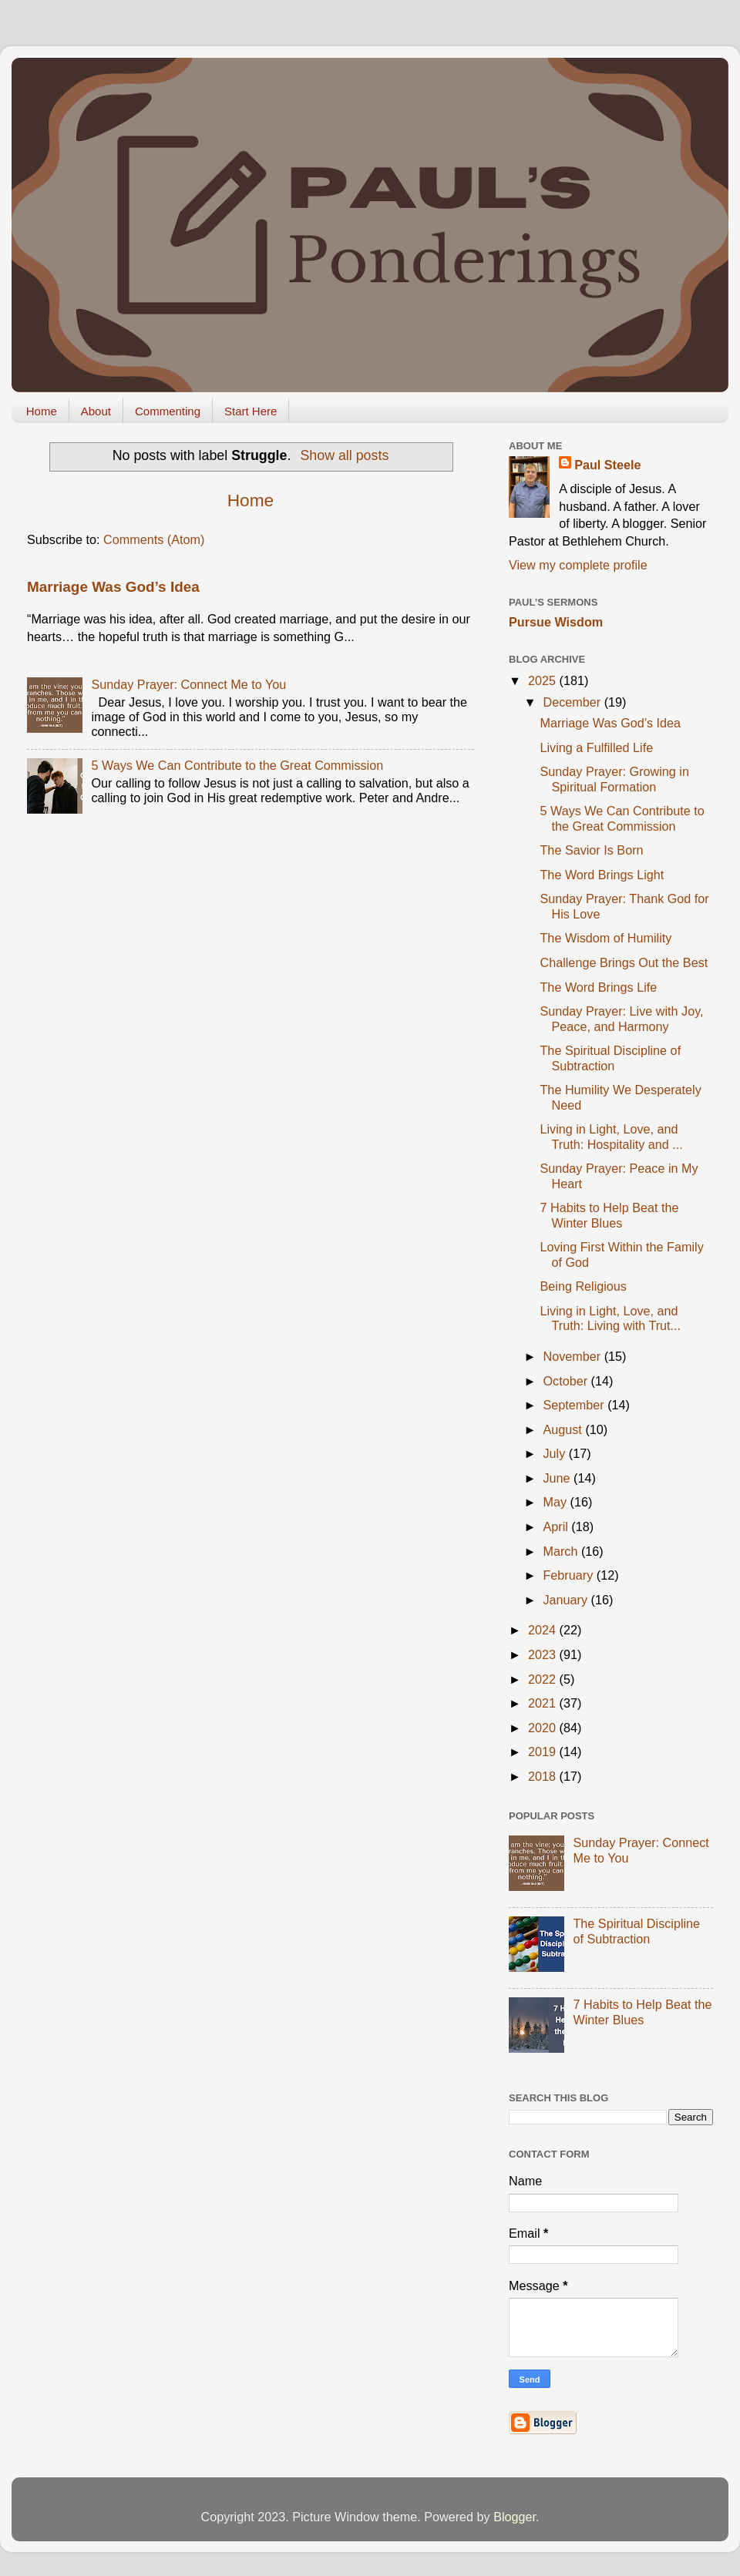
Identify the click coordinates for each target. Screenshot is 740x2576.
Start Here (250, 411)
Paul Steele (607, 465)
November (573, 1356)
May (556, 1502)
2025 (544, 680)
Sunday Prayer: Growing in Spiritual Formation (614, 778)
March (561, 1551)
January (566, 1600)
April (557, 1526)
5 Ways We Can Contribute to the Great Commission (237, 765)
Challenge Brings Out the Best (624, 962)
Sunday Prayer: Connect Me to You (188, 684)
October (566, 1381)
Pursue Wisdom (556, 622)
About (96, 411)
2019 (544, 1751)
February (569, 1575)
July (555, 1453)
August (564, 1429)
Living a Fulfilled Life (596, 747)
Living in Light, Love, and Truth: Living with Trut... (610, 1318)
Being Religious (583, 1286)
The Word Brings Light (602, 875)
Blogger (514, 2517)
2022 (544, 1679)
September (575, 1405)
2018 (544, 1776)
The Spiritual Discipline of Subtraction (610, 1057)
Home (41, 411)
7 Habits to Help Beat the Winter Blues (609, 1215)
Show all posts (344, 455)
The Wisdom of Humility (605, 938)
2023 (544, 1654)
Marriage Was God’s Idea (113, 587)
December (573, 702)
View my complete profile (578, 565)
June (558, 1478)
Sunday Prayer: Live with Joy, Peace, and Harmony (621, 1018)
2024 (544, 1630)
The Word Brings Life (598, 987)
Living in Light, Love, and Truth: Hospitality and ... (611, 1136)
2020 (544, 1728)
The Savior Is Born (591, 850)
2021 (544, 1703)
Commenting (167, 411)
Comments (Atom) (153, 539)
